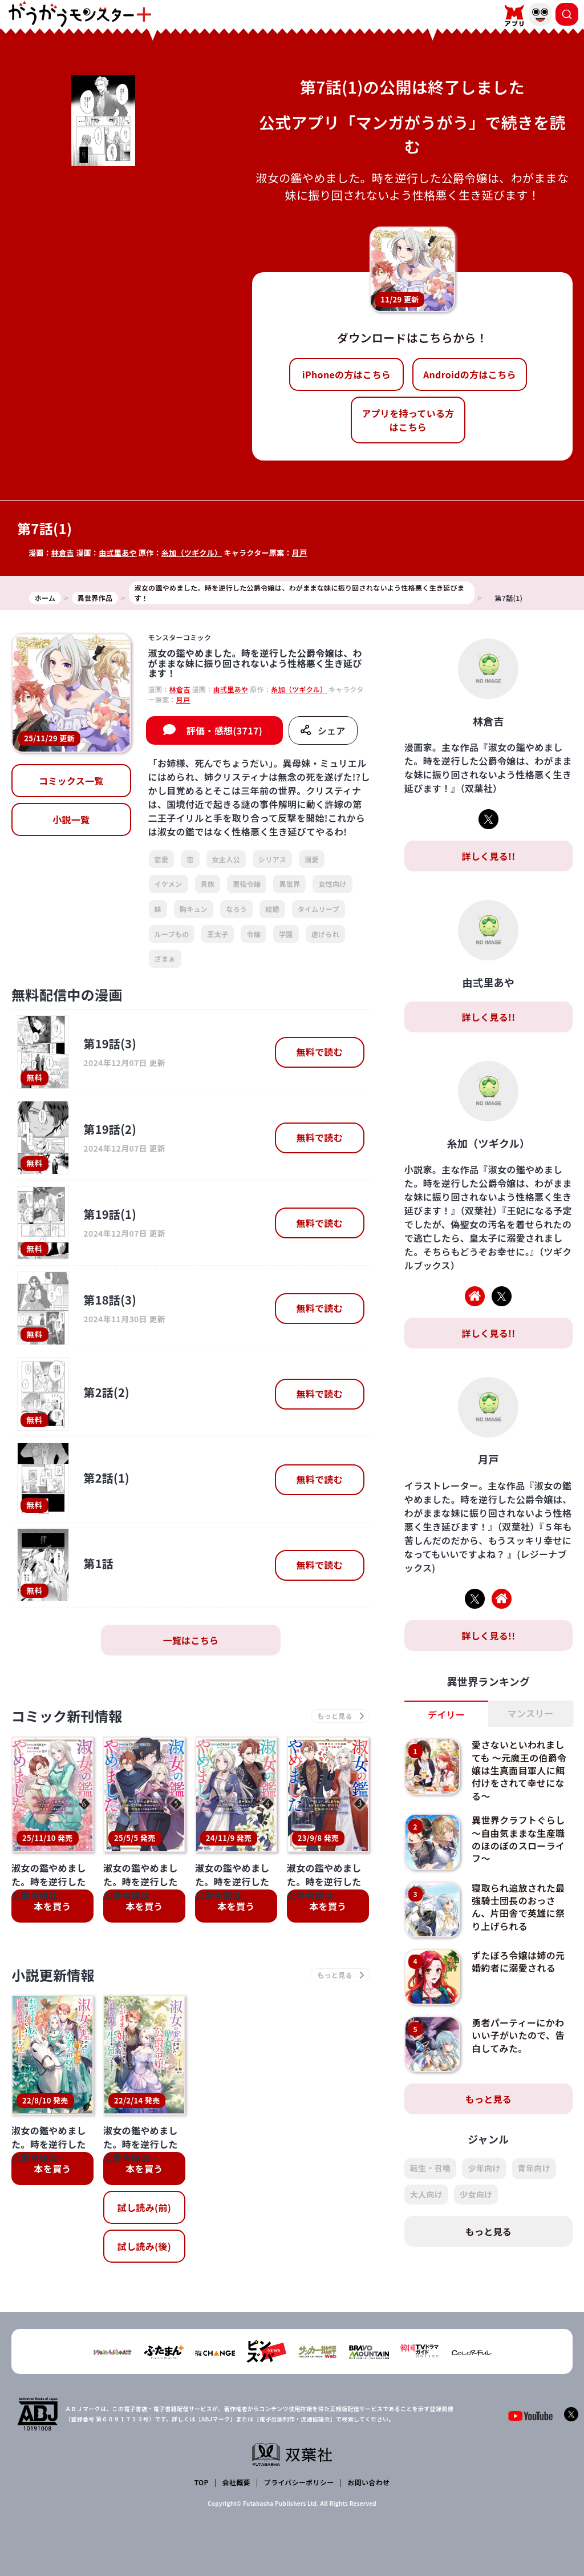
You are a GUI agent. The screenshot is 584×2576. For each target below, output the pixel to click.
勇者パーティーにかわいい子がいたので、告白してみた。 (518, 2035)
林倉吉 (62, 552)
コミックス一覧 (71, 781)
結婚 (272, 909)
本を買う (52, 1906)
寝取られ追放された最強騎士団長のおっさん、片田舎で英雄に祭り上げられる (518, 1907)
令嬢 (253, 934)
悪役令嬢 (247, 884)
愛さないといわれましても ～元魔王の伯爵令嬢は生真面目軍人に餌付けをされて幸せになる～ (519, 1770)
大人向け (426, 2194)
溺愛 (312, 859)
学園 (286, 934)
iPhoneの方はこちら (346, 374)
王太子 (217, 934)
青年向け (534, 2168)
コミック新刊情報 (67, 1716)
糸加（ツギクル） (191, 552)
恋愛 (162, 859)
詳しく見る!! (488, 856)
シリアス (272, 859)
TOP (201, 2482)
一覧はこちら (190, 1640)
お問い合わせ (368, 2482)
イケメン (168, 884)
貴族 (208, 884)
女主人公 (226, 859)
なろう (236, 909)
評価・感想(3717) (224, 730)
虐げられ (325, 934)
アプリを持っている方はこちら (408, 420)
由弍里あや (118, 552)
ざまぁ (165, 958)
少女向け (476, 2194)
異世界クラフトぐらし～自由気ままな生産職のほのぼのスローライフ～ (518, 1839)
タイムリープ (318, 909)
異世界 (289, 884)
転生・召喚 (430, 2168)
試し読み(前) (144, 2207)
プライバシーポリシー (299, 2482)
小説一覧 (71, 819)
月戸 (299, 552)
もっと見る (488, 2099)
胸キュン (194, 909)
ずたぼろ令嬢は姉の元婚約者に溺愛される (518, 1961)
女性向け (332, 884)
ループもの (172, 934)
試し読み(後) (144, 2246)
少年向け (484, 2168)
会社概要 (236, 2482)
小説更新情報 (53, 1975)
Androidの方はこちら (469, 374)
